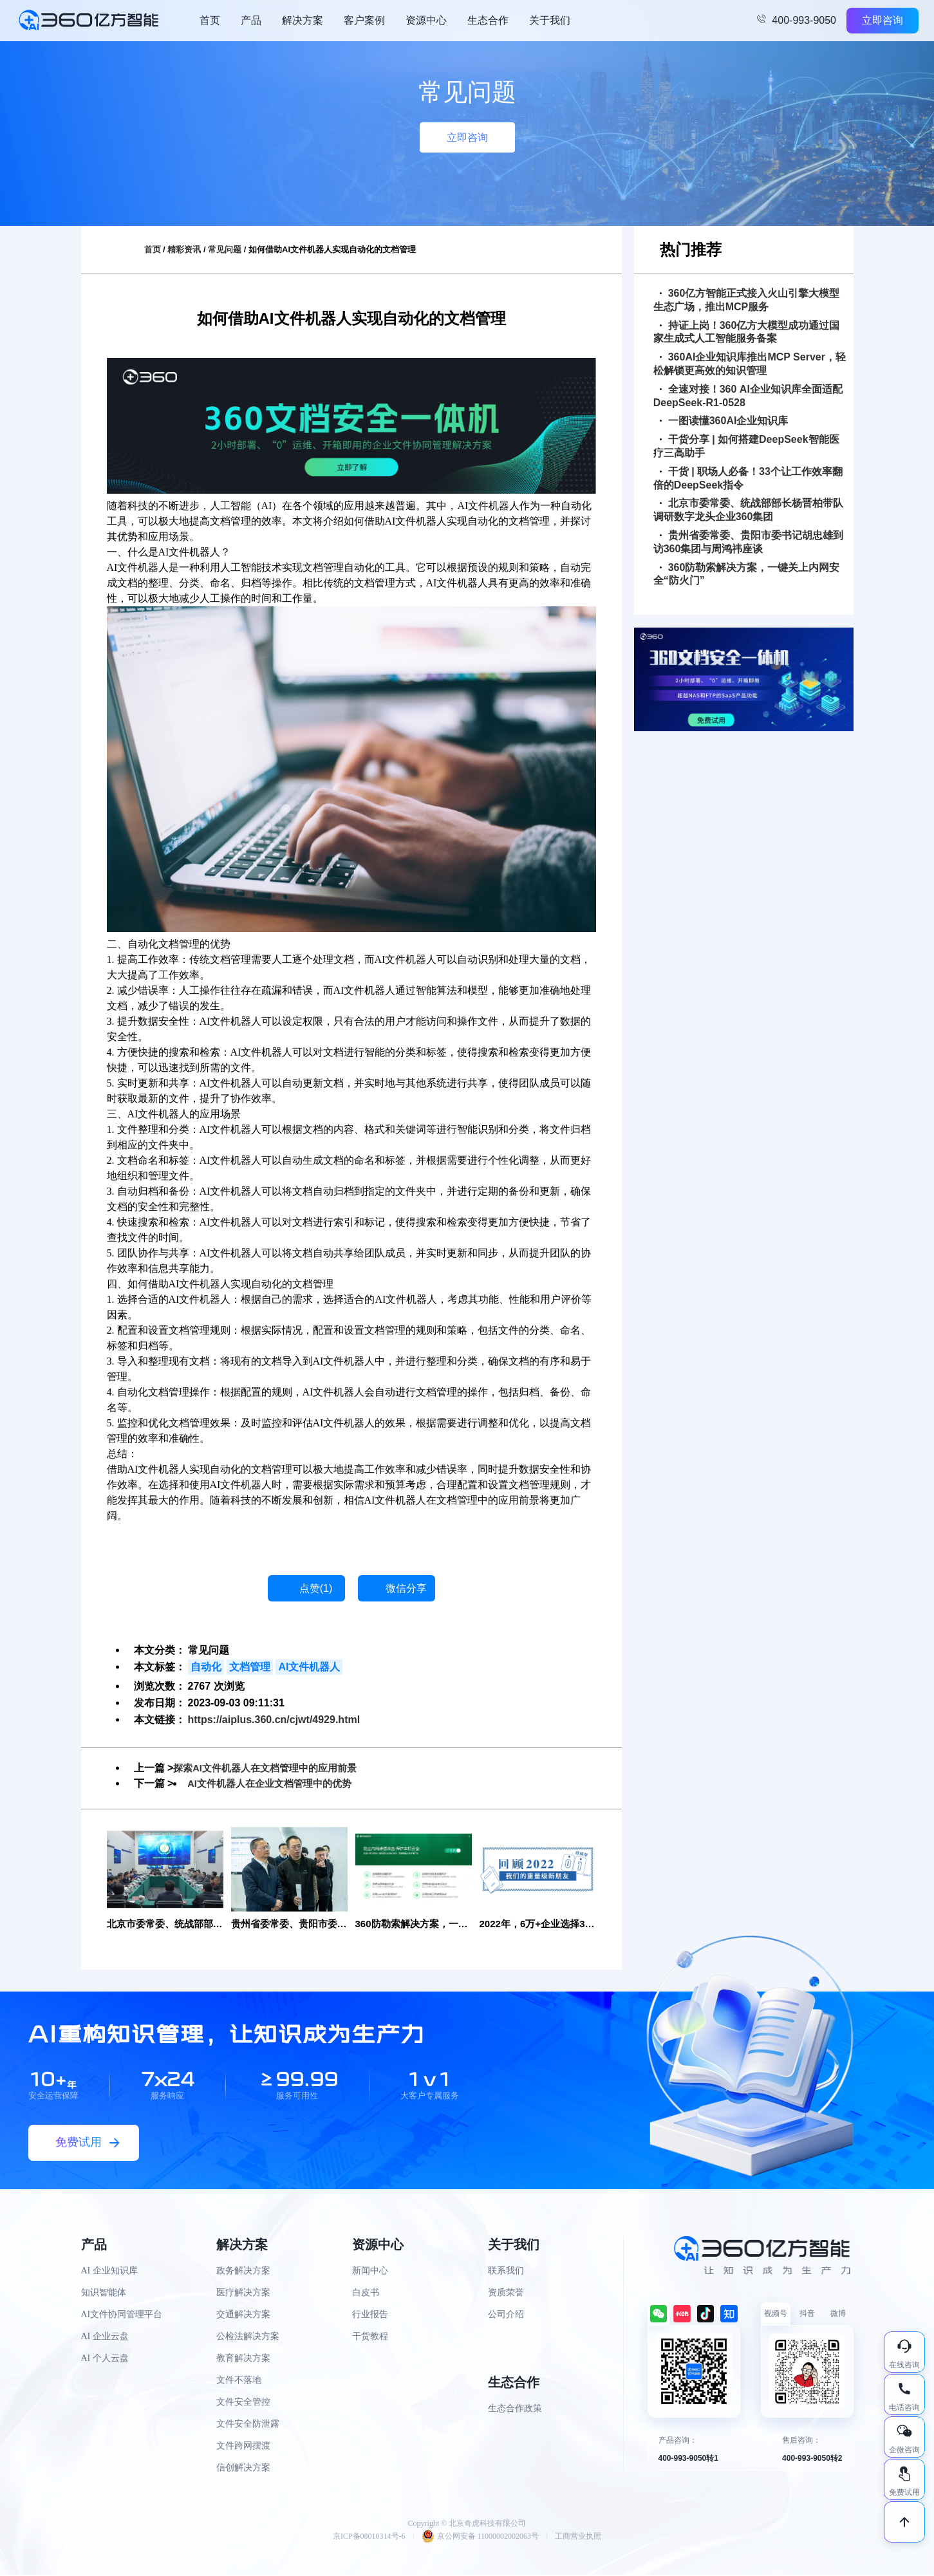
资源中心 (426, 20)
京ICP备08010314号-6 (369, 2537)
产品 (251, 20)
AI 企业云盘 (105, 2337)
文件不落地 (238, 2380)
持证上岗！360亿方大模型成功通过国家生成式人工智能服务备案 (746, 332)
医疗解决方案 (243, 2293)
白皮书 (365, 2293)
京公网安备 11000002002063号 (480, 2537)
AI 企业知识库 (109, 2271)
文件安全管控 (243, 2402)
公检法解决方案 (247, 2337)
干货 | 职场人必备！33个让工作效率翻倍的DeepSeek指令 (748, 478)
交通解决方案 (243, 2315)
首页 (210, 20)
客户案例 (364, 20)
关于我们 (549, 20)
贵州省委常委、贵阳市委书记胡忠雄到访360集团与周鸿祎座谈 (748, 542)
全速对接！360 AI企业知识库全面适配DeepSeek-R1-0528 (748, 396)
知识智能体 (103, 2293)
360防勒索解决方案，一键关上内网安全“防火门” (746, 574)
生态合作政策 (515, 2409)
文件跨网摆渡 (243, 2446)
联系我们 (506, 2271)
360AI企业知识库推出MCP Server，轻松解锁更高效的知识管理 (749, 363)
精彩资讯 (184, 249)
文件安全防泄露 (247, 2424)
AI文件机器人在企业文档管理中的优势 (274, 1783)
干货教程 (370, 2337)
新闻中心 (370, 2271)
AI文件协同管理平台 (122, 2315)
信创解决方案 (243, 2468)
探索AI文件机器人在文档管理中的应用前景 (271, 1767)
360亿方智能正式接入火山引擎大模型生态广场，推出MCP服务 (746, 300)
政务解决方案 (243, 2271)
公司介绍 (506, 2315)
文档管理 (249, 1666)
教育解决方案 (243, 2359)
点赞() (316, 1588)
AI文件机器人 (309, 1666)
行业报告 (370, 2315)
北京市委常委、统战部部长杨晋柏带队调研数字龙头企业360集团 (748, 510)
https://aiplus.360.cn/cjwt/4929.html (274, 1719)
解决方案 (302, 20)
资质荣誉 (506, 2293)
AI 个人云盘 (105, 2359)
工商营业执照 (578, 2537)
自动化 (206, 1666)
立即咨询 (882, 20)
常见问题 (224, 249)
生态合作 (488, 20)
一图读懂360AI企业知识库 (724, 420)
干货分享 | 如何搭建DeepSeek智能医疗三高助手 (746, 446)
